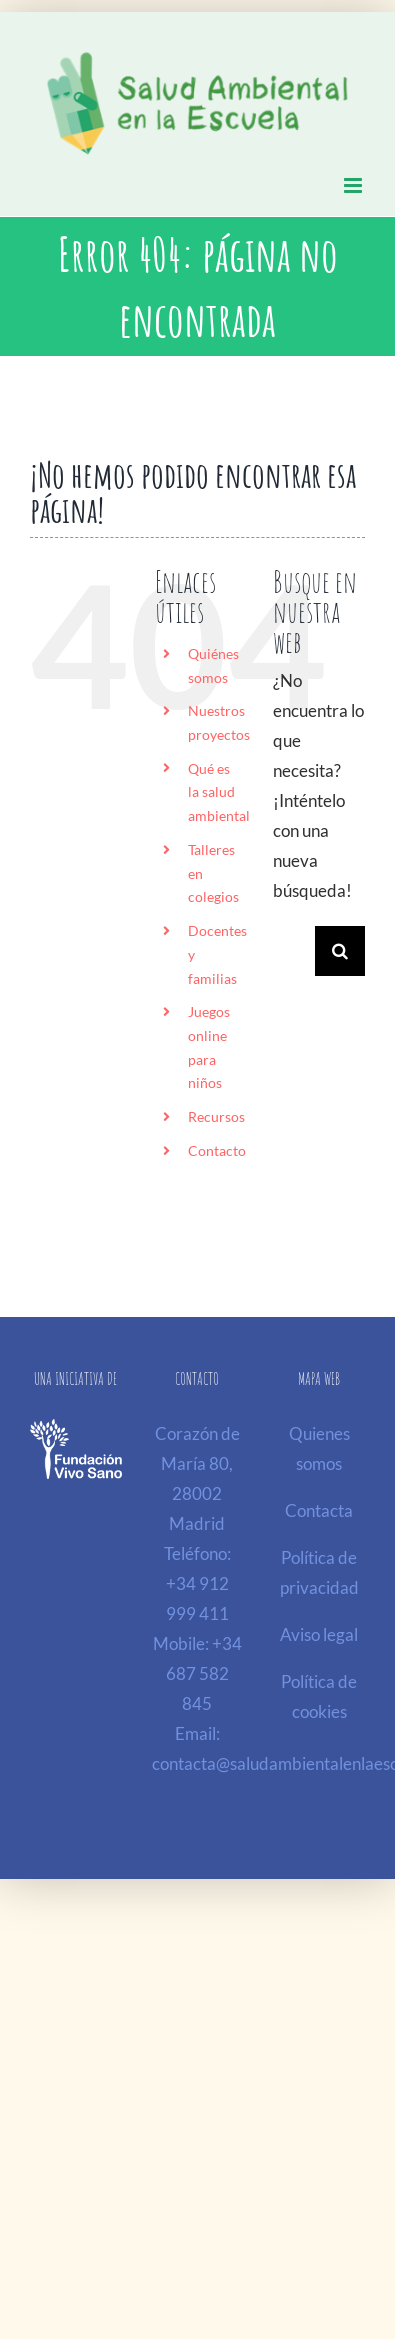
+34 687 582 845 (204, 1673)
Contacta (319, 1510)
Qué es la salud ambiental (219, 792)
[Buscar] (340, 951)
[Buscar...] (294, 951)
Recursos (216, 1116)
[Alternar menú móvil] (354, 185)
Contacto (217, 1150)
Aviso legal (319, 1634)
